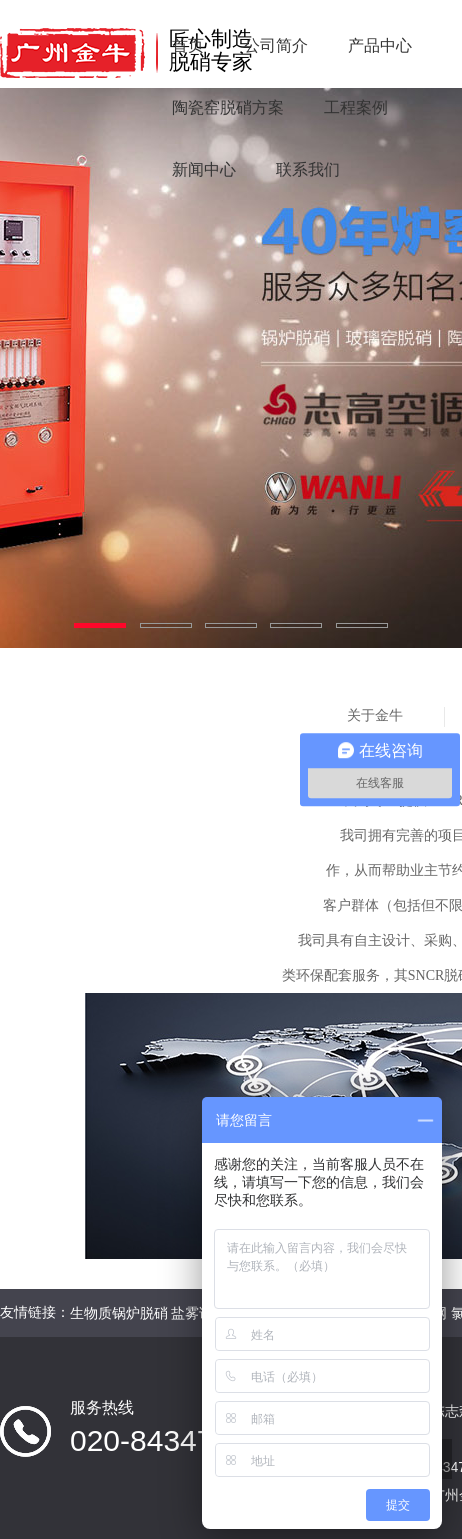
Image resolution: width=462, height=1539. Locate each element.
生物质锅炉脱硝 (119, 1313)
